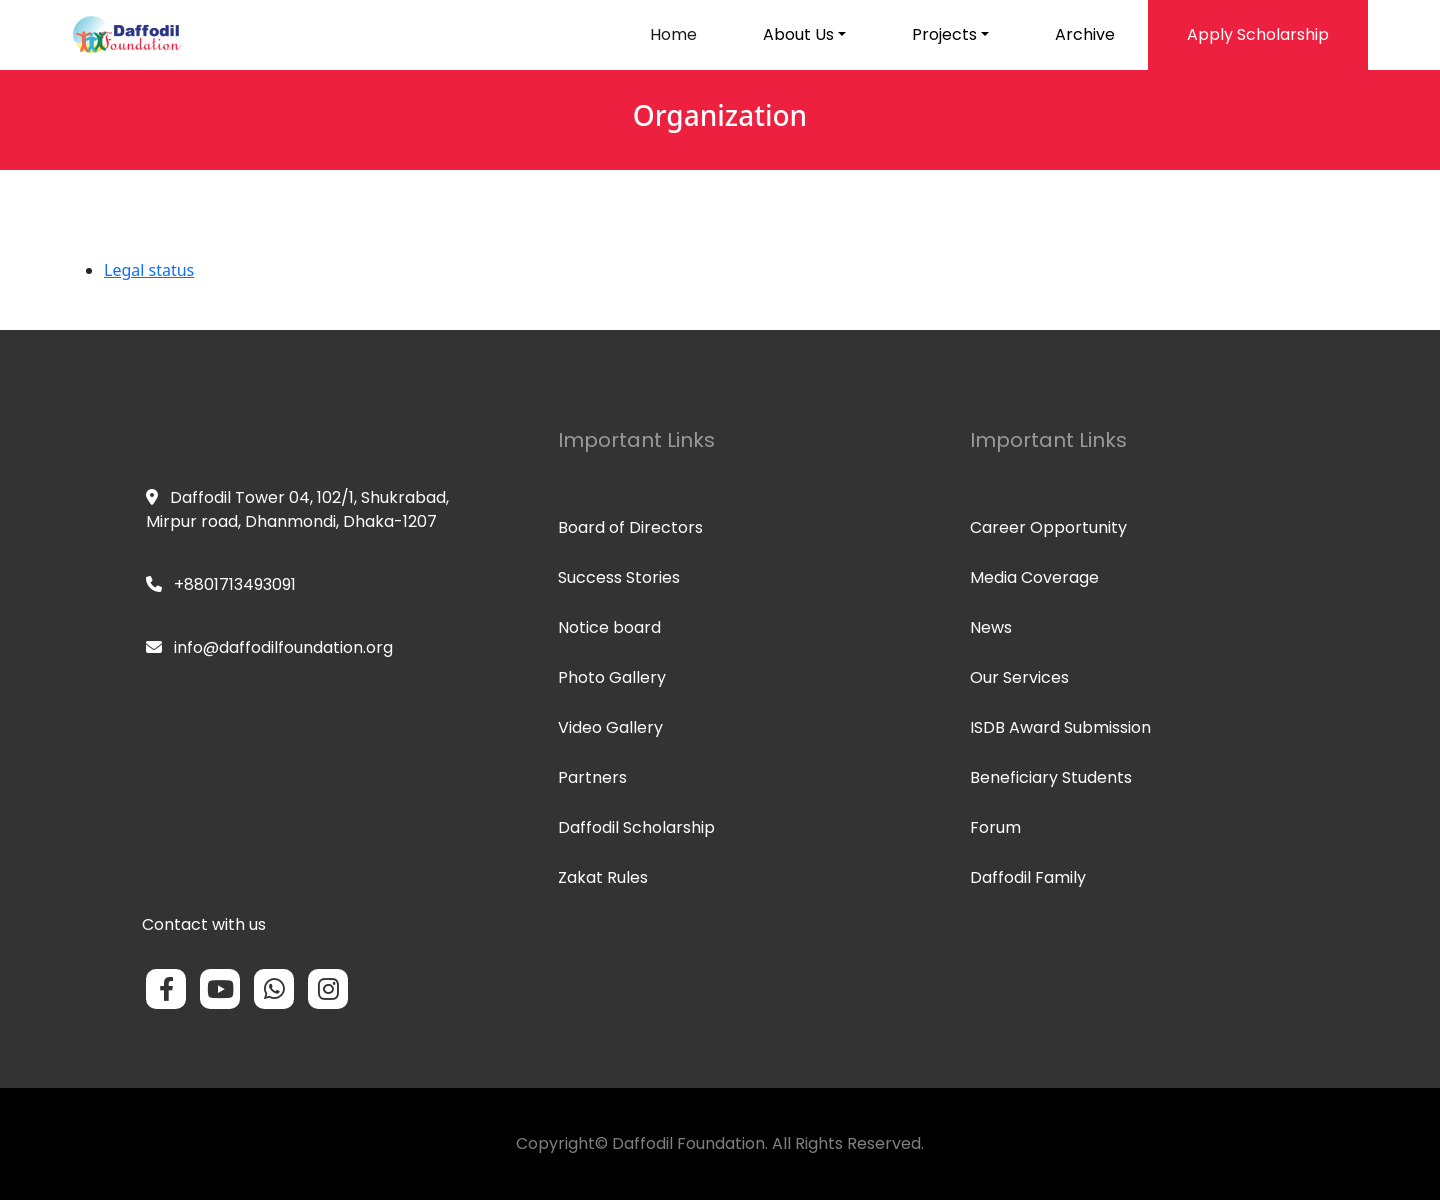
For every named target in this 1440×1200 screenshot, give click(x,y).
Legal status (149, 270)
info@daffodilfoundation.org (269, 647)
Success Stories (619, 577)
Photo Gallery (612, 677)
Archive (1085, 34)
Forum (995, 827)
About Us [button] (798, 34)
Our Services (1019, 677)
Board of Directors (630, 527)
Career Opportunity (1048, 527)
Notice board (609, 627)
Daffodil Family (1028, 877)
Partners (592, 777)
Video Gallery (610, 727)
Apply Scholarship (1258, 34)
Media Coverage (1034, 577)
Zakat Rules (603, 877)
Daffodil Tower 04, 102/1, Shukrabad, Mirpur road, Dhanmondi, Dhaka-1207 (297, 509)
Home (673, 34)
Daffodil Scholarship (636, 827)
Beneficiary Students (1051, 777)
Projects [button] (944, 34)
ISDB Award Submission (1060, 727)
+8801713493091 (221, 584)
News (991, 627)
